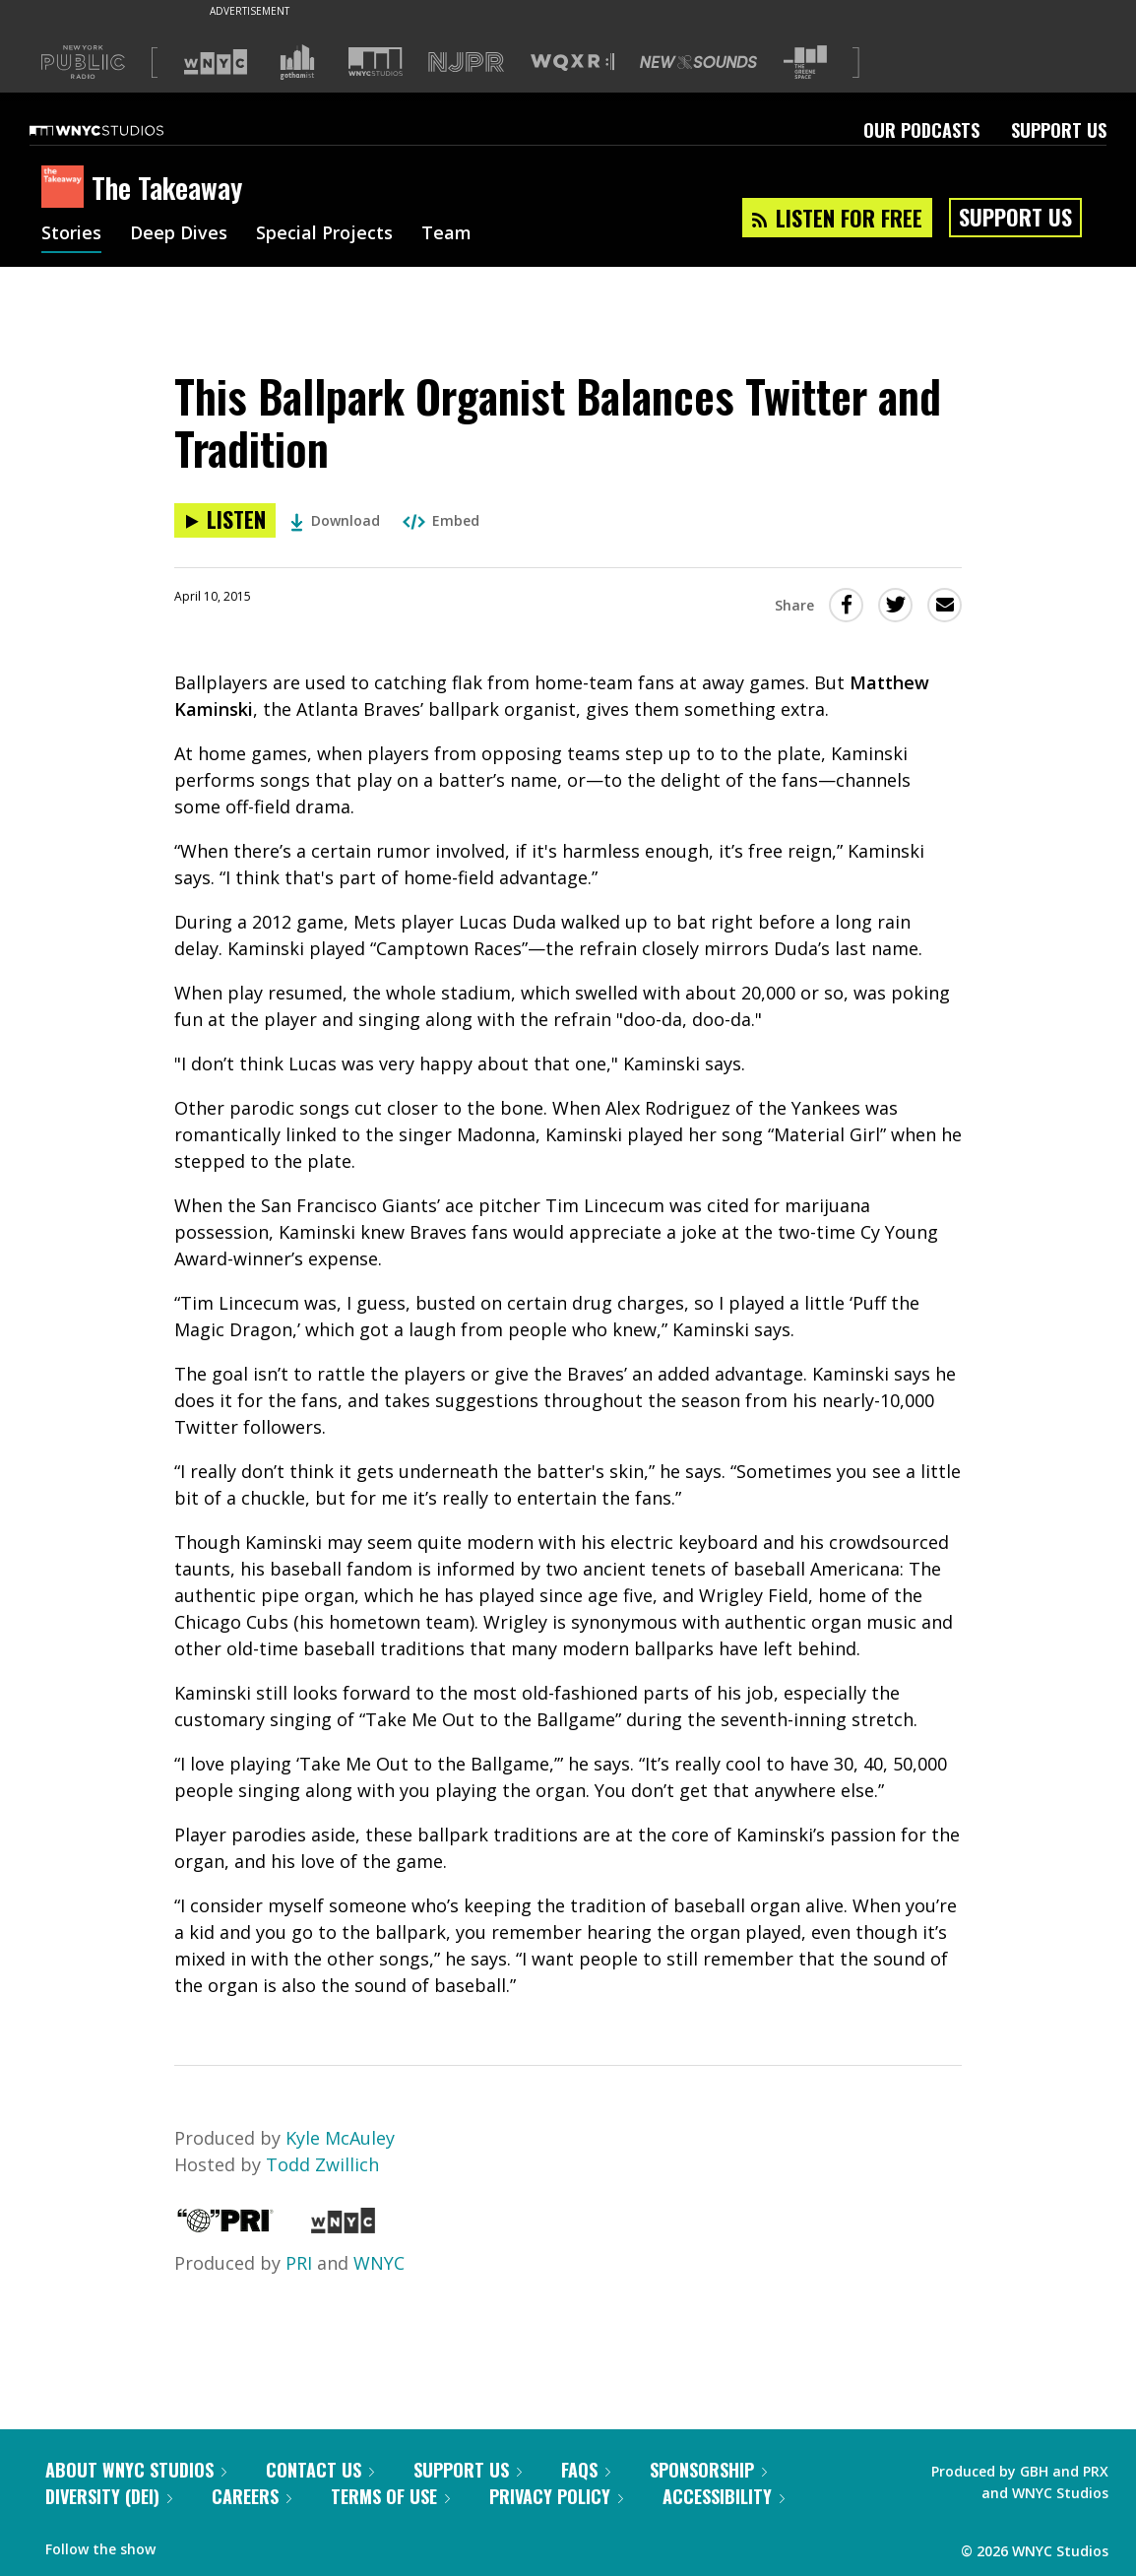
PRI (298, 2263)
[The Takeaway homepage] (66, 188)
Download (335, 520)
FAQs (585, 2469)
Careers (251, 2496)
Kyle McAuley (340, 2138)
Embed (441, 520)
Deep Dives (178, 234)
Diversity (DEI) (108, 2496)
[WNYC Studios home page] (121, 130)
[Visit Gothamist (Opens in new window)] (297, 62)
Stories (71, 234)
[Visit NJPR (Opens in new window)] (466, 62)
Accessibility (724, 2496)
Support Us (1058, 130)
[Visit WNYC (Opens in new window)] (215, 62)
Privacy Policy (556, 2496)
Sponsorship (708, 2469)
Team (446, 234)
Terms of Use (390, 2496)
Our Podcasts (921, 130)
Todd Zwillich (322, 2164)
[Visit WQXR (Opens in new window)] (572, 62)
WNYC (379, 2263)
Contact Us (320, 2469)
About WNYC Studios (135, 2469)
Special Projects (324, 234)
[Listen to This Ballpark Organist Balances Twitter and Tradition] (225, 520)
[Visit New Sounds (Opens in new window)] (698, 62)
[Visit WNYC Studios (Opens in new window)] (375, 61)
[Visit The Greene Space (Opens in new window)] (805, 62)
